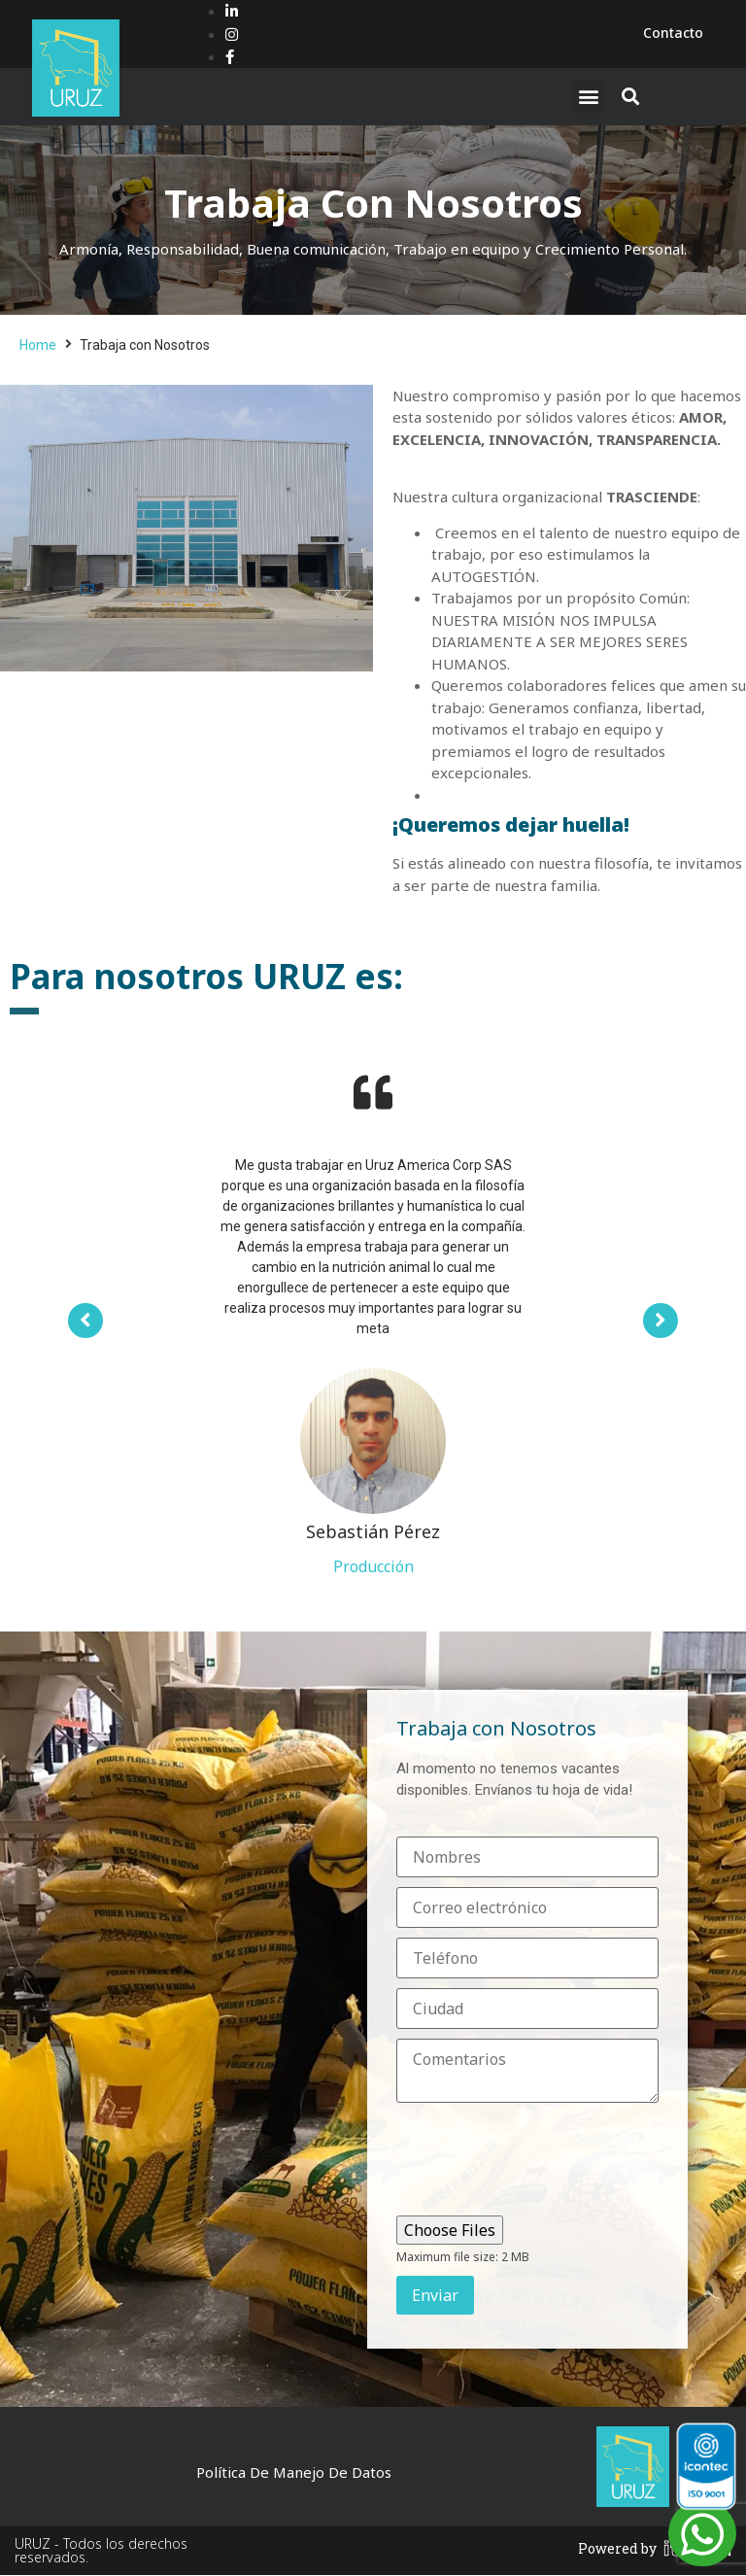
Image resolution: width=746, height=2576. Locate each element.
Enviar (435, 2296)
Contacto (673, 32)
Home (37, 345)
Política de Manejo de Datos (293, 2472)
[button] (588, 97)
